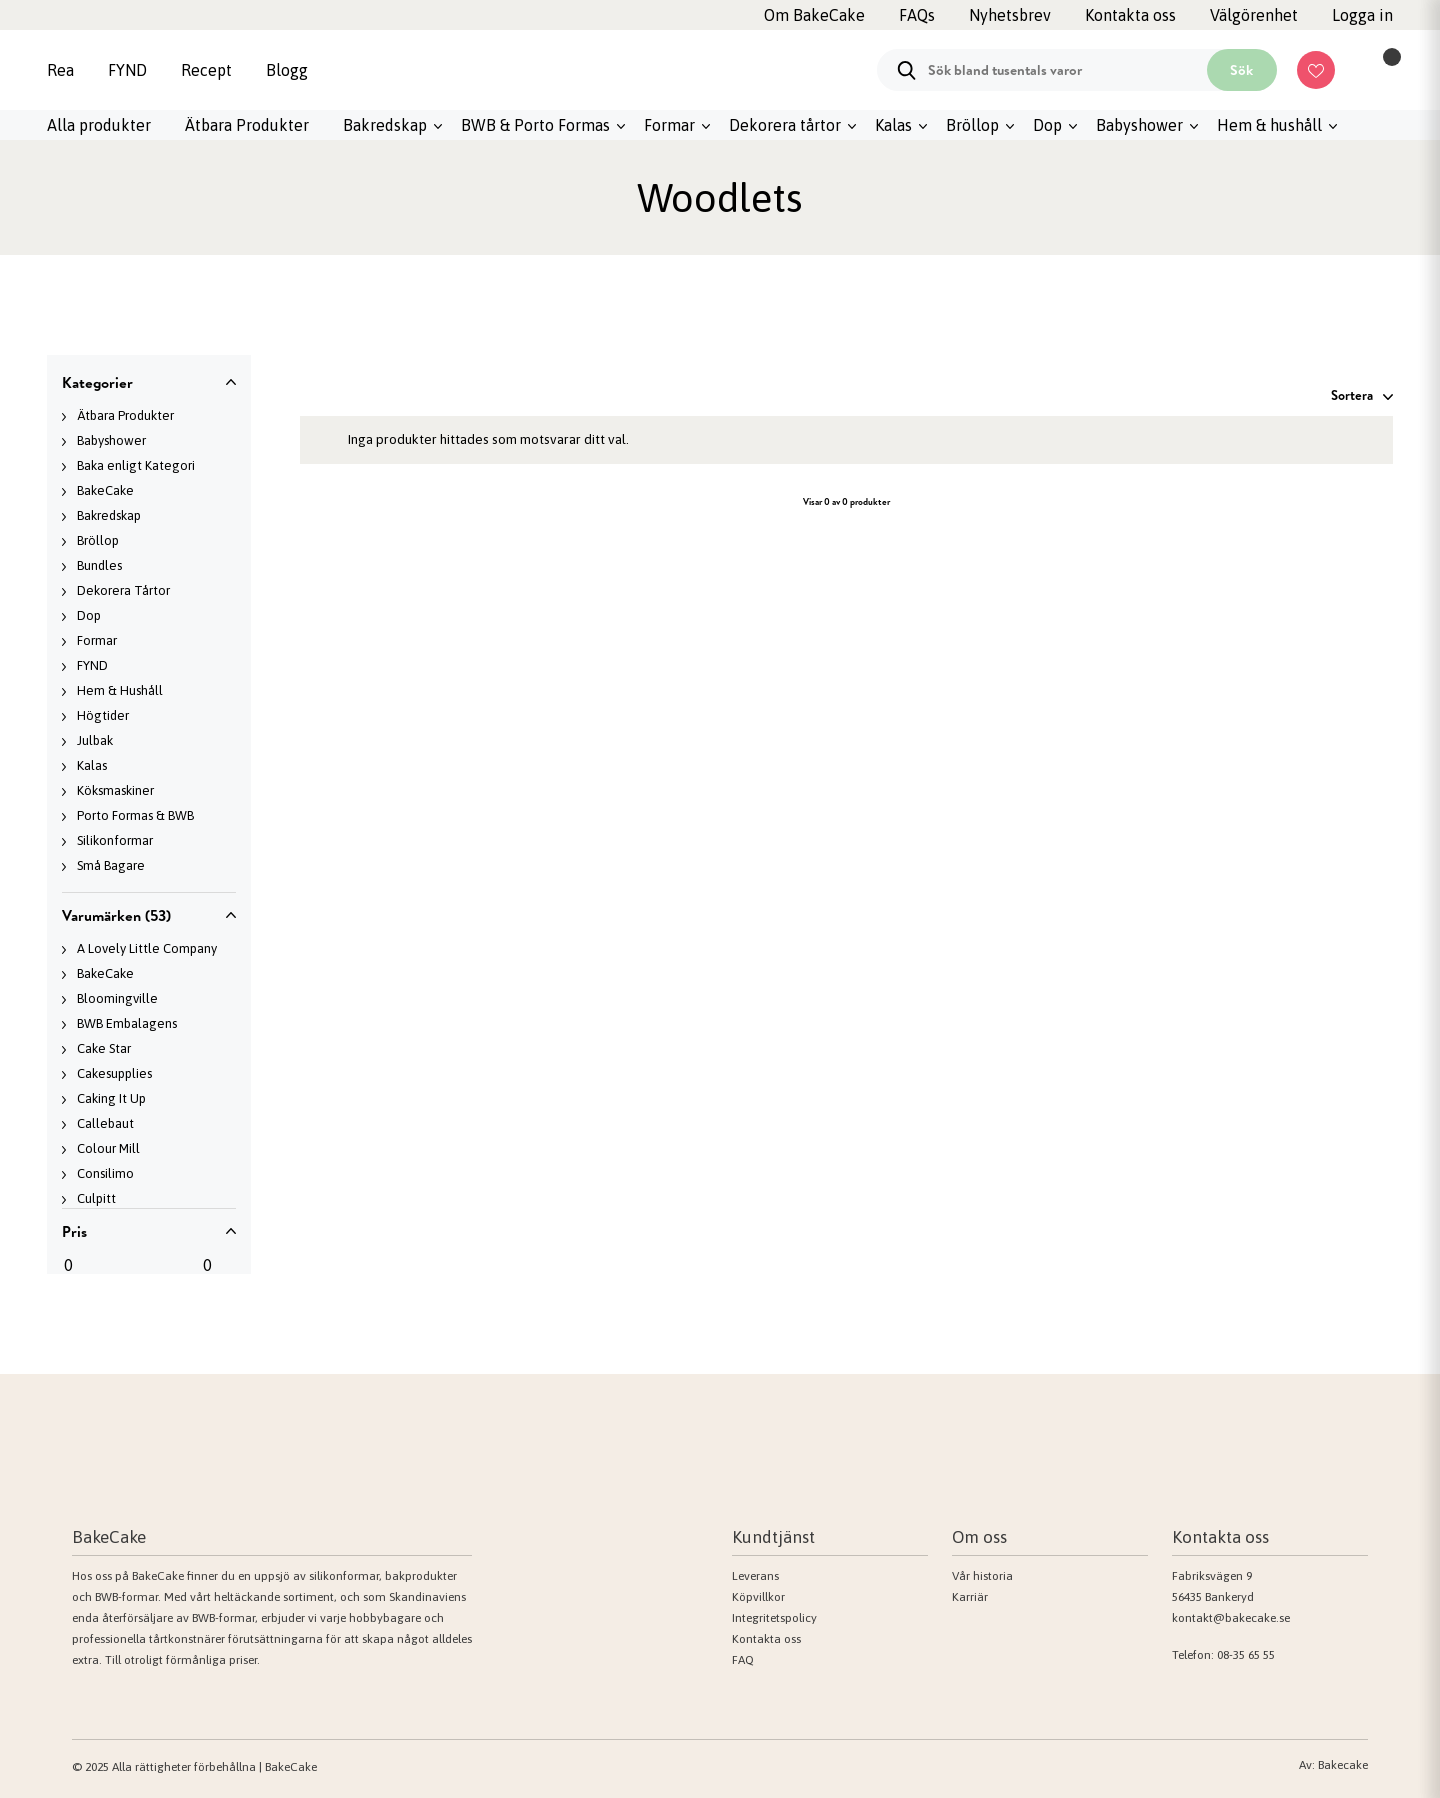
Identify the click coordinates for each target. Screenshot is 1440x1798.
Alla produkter (99, 125)
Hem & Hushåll (120, 690)
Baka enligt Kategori (136, 465)
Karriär (970, 1597)
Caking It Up (111, 1098)
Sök (1241, 70)
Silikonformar (115, 840)
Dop (1047, 125)
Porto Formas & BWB (135, 815)
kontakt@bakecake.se (1231, 1618)
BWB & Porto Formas (535, 125)
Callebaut (105, 1123)
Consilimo (105, 1173)
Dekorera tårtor (785, 125)
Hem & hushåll (1269, 125)
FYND (127, 70)
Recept (206, 70)
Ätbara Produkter (247, 125)
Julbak (95, 740)
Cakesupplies (114, 1073)
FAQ (743, 1660)
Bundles (99, 565)
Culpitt (96, 1198)
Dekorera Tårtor (123, 590)
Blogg (287, 70)
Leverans (755, 1576)
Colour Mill (108, 1148)
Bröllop (972, 125)
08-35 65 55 (1246, 1655)
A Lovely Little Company (147, 948)
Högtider (103, 715)
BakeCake (105, 490)
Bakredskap (385, 125)
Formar (669, 125)
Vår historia (982, 1576)
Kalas (893, 125)
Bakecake (1343, 1765)
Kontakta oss (766, 1639)
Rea (60, 70)
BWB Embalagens (127, 1023)
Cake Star (104, 1048)
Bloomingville (117, 998)
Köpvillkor (758, 1597)
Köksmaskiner (115, 790)
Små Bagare (111, 865)
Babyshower (1139, 125)
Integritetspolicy (774, 1618)
